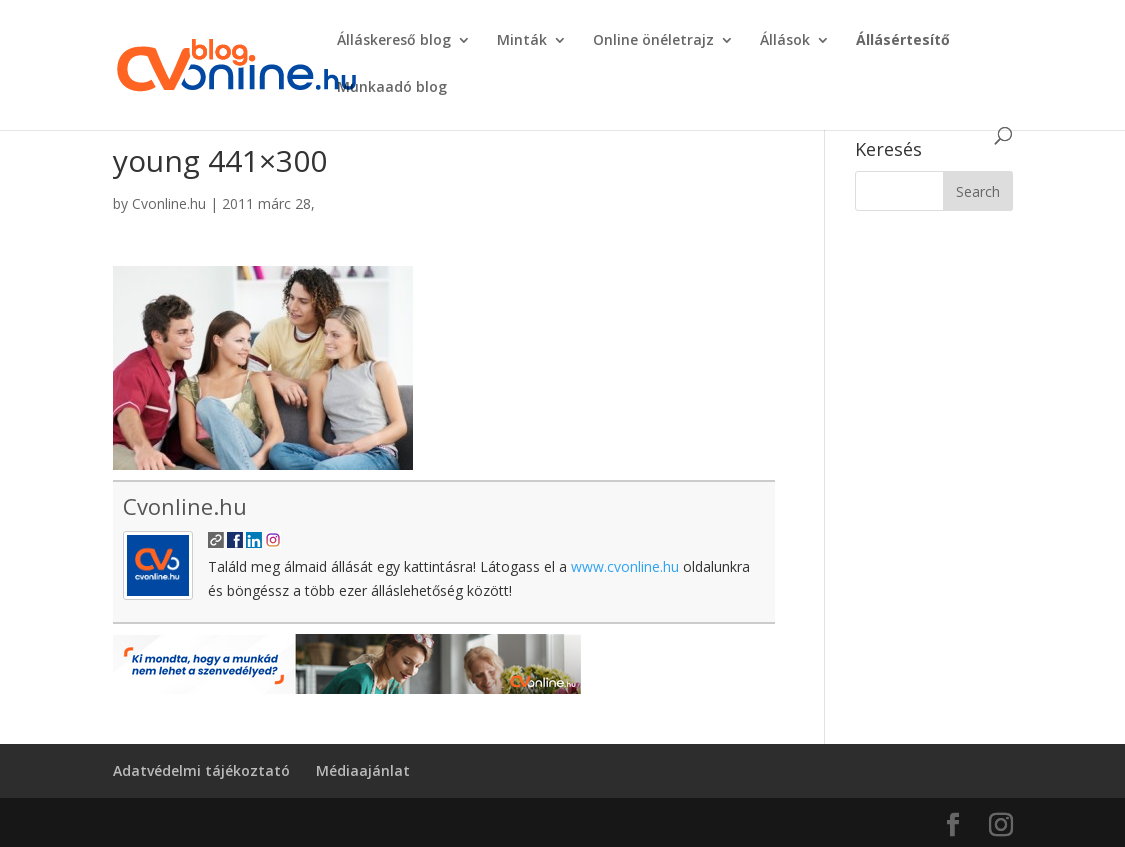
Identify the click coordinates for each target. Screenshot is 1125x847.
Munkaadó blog (392, 88)
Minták (522, 41)
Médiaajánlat (363, 770)
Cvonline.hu (169, 203)
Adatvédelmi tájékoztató (201, 770)
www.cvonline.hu (625, 566)
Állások (785, 41)
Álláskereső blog (394, 41)
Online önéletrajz (653, 41)
